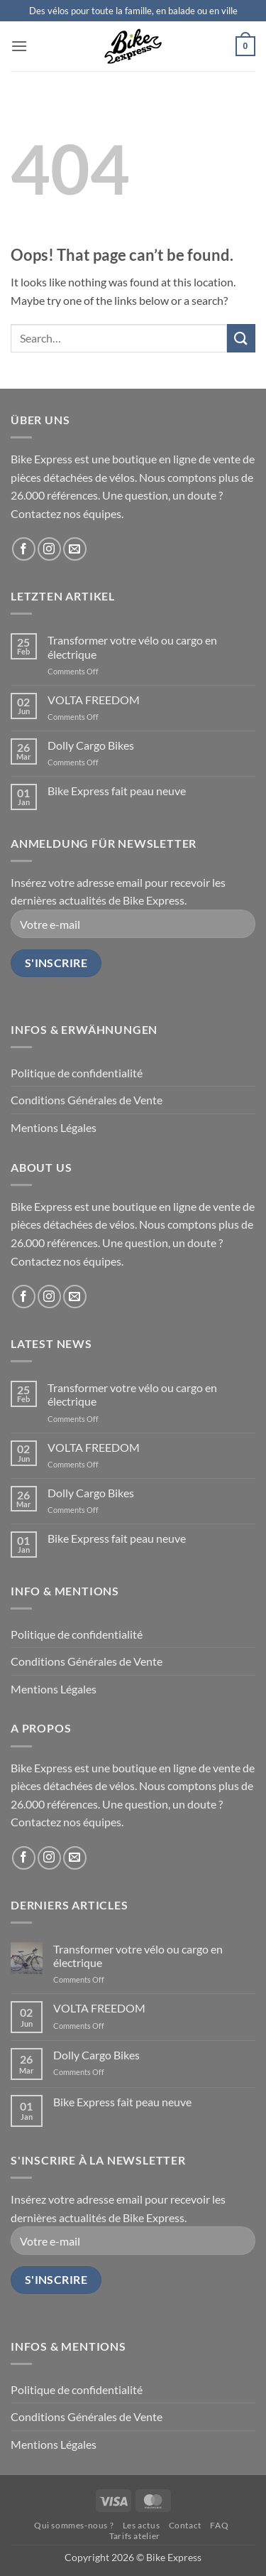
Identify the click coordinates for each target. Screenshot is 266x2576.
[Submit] (241, 338)
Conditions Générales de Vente (86, 1099)
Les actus (141, 2525)
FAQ (219, 2525)
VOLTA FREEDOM (94, 699)
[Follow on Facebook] (23, 549)
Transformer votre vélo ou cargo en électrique (132, 646)
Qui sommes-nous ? (73, 2525)
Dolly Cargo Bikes (91, 745)
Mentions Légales (53, 1127)
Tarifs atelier (134, 2536)
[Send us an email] (75, 549)
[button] (19, 45)
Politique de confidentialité (77, 1072)
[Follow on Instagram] (49, 549)
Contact (185, 2525)
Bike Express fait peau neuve (117, 790)
